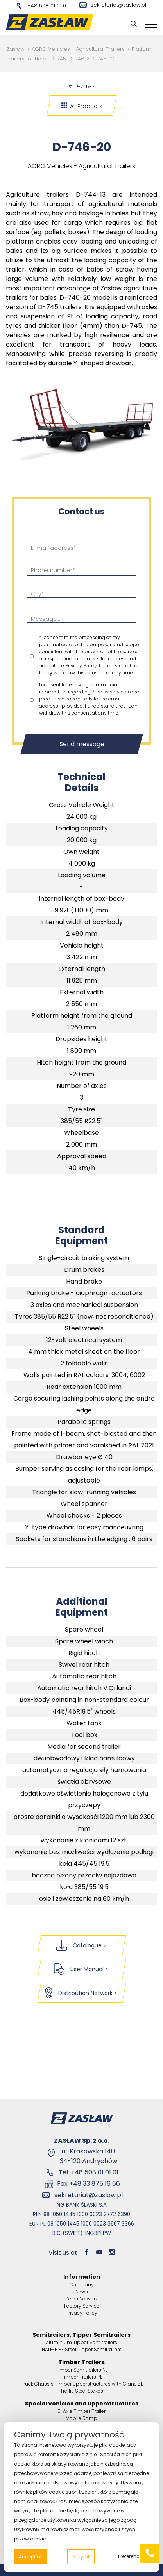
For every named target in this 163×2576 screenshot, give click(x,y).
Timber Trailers (81, 2362)
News (81, 2291)
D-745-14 (82, 86)
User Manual (81, 1969)
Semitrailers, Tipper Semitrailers (81, 2335)
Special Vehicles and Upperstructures (81, 2403)
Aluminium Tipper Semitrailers (81, 2342)
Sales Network (81, 2298)
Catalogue (81, 1945)
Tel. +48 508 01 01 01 (88, 2172)
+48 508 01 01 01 (42, 5)
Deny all (81, 2556)
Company (82, 2284)
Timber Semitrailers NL (81, 2369)
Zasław (16, 49)
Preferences (131, 2556)
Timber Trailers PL (81, 2376)
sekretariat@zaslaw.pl (112, 5)
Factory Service (81, 2305)
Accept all (31, 2556)
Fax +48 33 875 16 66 (88, 2183)
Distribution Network (81, 1992)
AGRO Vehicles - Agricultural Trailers (78, 49)
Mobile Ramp (81, 2418)
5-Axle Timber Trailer (81, 2411)
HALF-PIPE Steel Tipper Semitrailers (82, 2349)
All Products (81, 106)
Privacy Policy (81, 2312)
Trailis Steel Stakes (81, 2391)
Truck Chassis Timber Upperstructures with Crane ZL (82, 2383)
